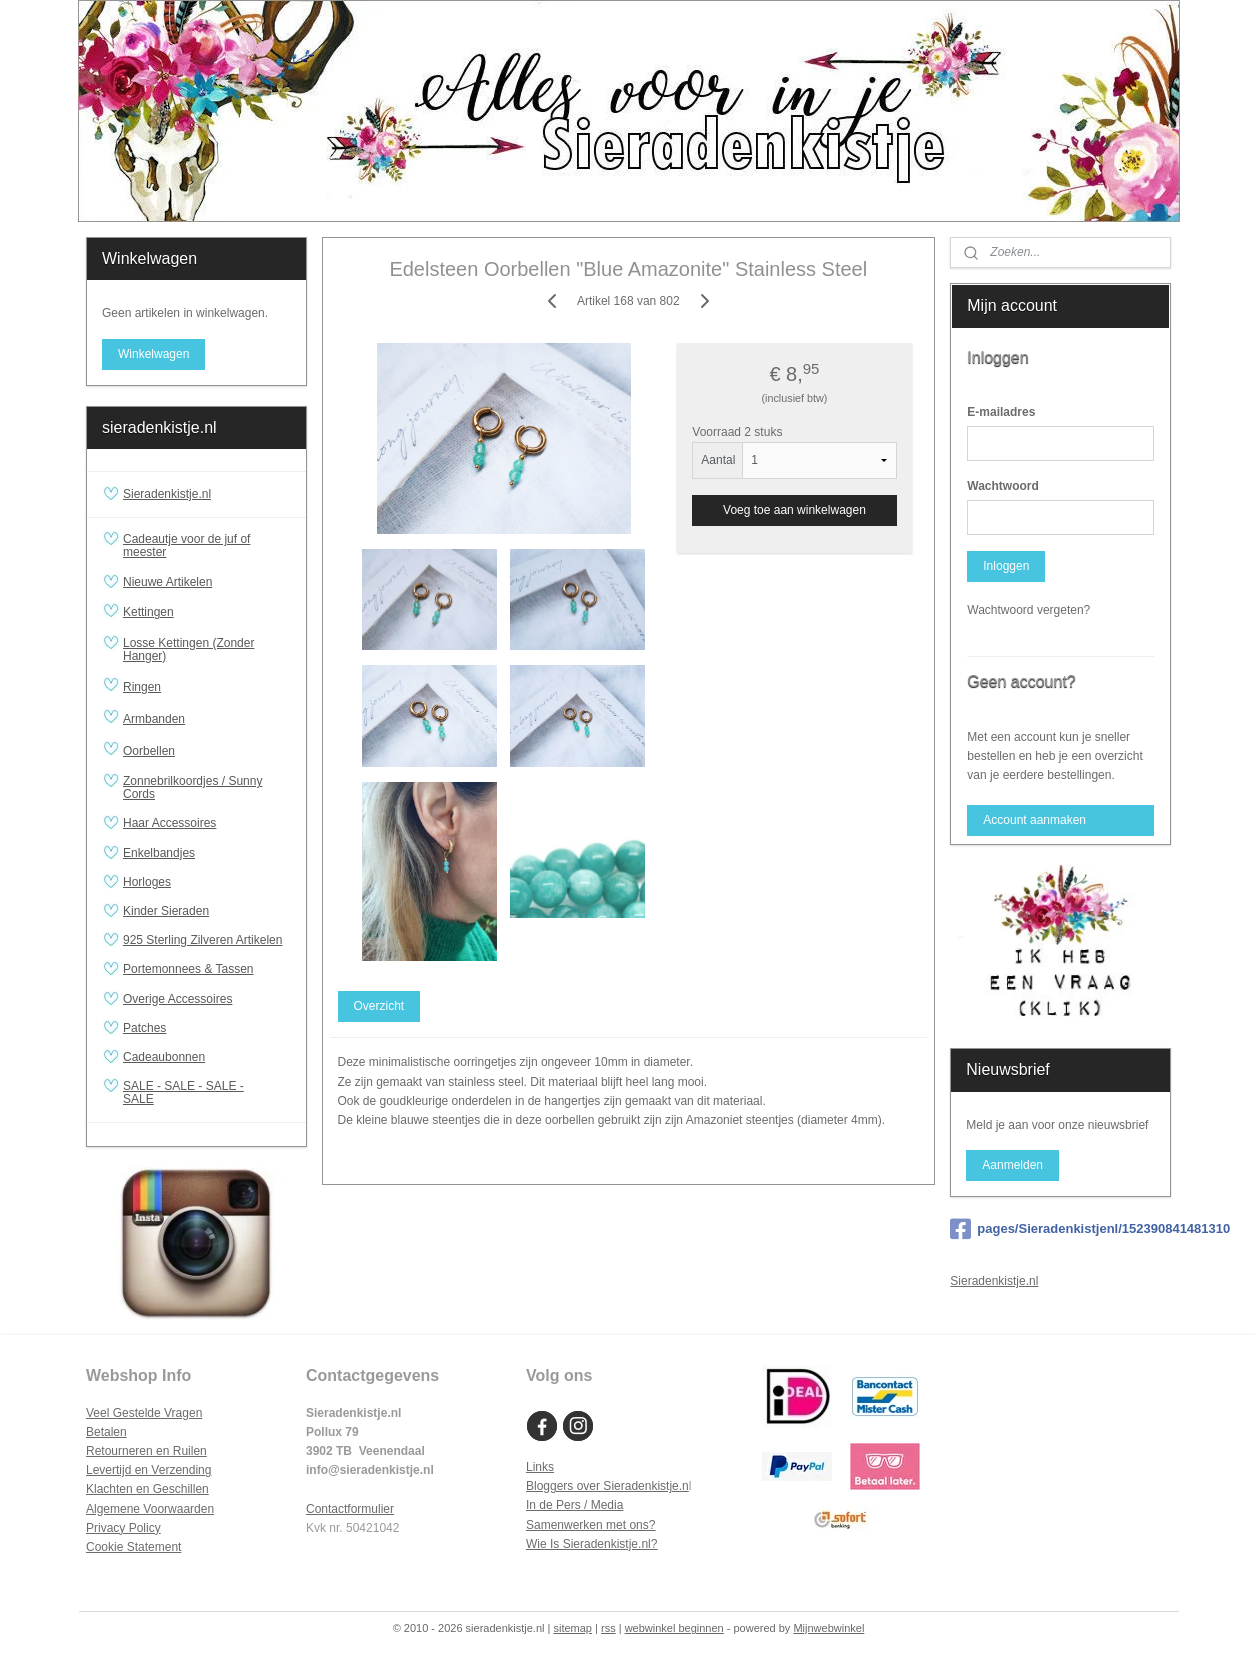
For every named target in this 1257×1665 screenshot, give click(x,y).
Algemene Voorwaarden (150, 1509)
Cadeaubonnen (164, 1057)
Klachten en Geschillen (147, 1489)
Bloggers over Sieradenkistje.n (607, 1486)
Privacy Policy (123, 1528)
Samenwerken (564, 1525)
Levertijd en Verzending (148, 1470)
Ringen (206, 687)
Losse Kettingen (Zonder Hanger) (188, 649)
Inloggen (1006, 566)
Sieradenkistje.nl (167, 494)
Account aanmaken (1034, 820)
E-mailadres (1001, 412)
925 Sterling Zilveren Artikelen (202, 940)
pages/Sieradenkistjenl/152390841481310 (1060, 1229)
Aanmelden (1012, 1165)
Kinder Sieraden (166, 911)
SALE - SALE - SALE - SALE (206, 1092)
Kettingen (206, 613)
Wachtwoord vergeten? (1028, 610)
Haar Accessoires (169, 823)
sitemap (572, 1628)
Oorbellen (206, 751)
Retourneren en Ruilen (146, 1451)
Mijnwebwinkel (828, 1628)
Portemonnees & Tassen (188, 969)
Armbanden (206, 719)
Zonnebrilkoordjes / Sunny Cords (192, 787)
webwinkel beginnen (674, 1628)
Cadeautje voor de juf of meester (186, 545)
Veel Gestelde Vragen (144, 1413)
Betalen (106, 1432)
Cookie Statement (133, 1547)
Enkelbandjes (159, 853)
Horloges (147, 882)
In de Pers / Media (574, 1505)
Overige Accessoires (177, 999)
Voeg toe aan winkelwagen (794, 510)
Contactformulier (350, 1509)
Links (540, 1467)
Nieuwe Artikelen (167, 582)
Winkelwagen (153, 354)
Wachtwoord (1003, 486)
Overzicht (379, 1006)
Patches (144, 1028)
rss (608, 1628)
